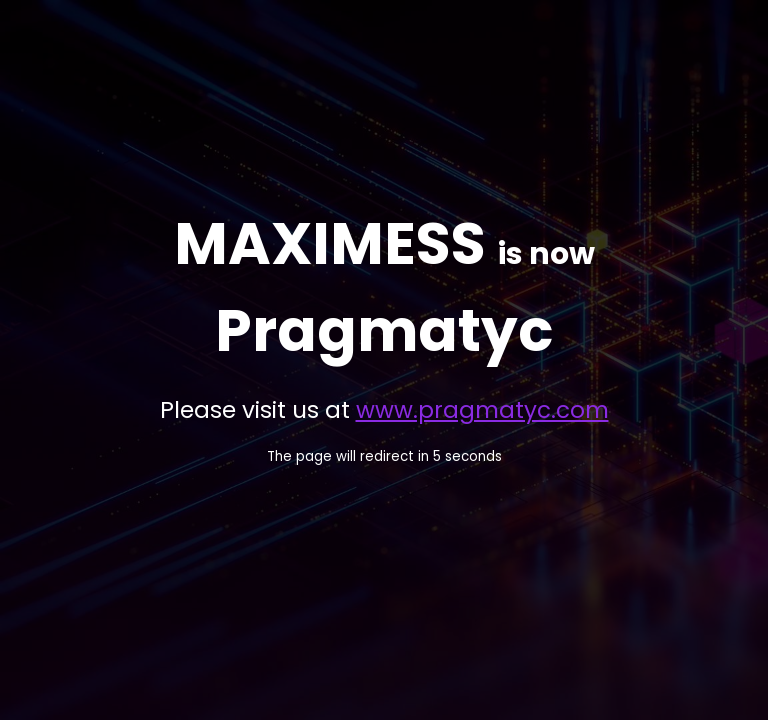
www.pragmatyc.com (482, 410)
